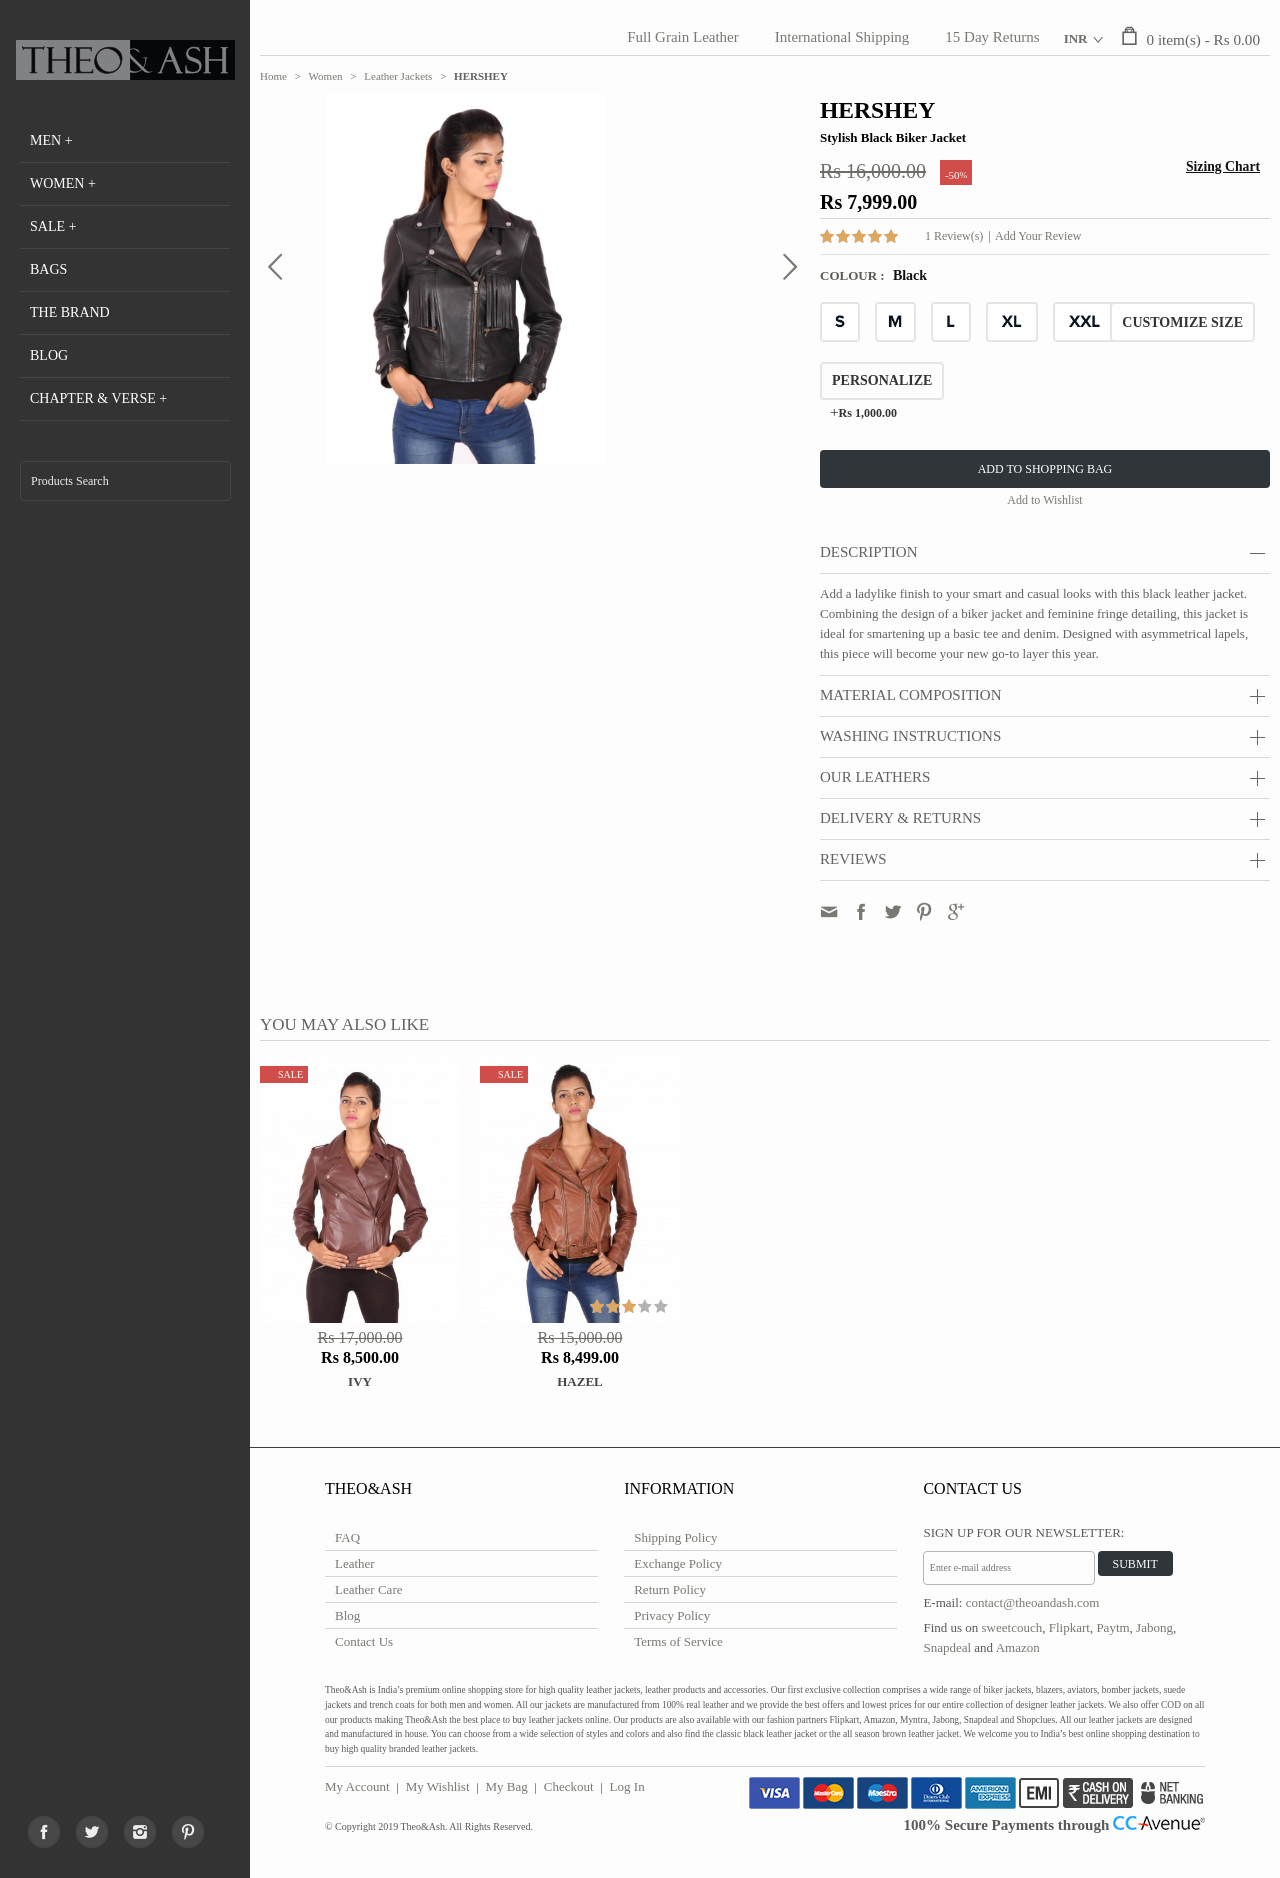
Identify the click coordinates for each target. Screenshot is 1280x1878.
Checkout (569, 1786)
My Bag (507, 1786)
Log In (627, 1786)
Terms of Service (678, 1641)
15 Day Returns (992, 37)
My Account (357, 1786)
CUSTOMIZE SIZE (1182, 322)
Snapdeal (947, 1647)
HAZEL (580, 1381)
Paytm (1112, 1627)
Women (326, 76)
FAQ (347, 1537)
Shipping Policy (675, 1537)
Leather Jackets (398, 76)
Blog (347, 1615)
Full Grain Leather (683, 37)
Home (273, 76)
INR (1076, 38)
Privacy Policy (672, 1615)
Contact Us (364, 1641)
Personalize (882, 380)
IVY (360, 1381)
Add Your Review (1038, 236)
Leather (355, 1563)
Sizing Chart (1223, 166)
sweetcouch (1012, 1627)
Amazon (1018, 1647)
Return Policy (670, 1589)
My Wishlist (438, 1786)
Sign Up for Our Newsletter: (1023, 1532)
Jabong (1154, 1627)
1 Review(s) (954, 236)
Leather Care (368, 1589)
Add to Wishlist (1044, 500)
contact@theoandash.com (1033, 1602)
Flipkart (1069, 1627)
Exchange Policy (678, 1563)
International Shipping (842, 37)
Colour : (854, 275)
